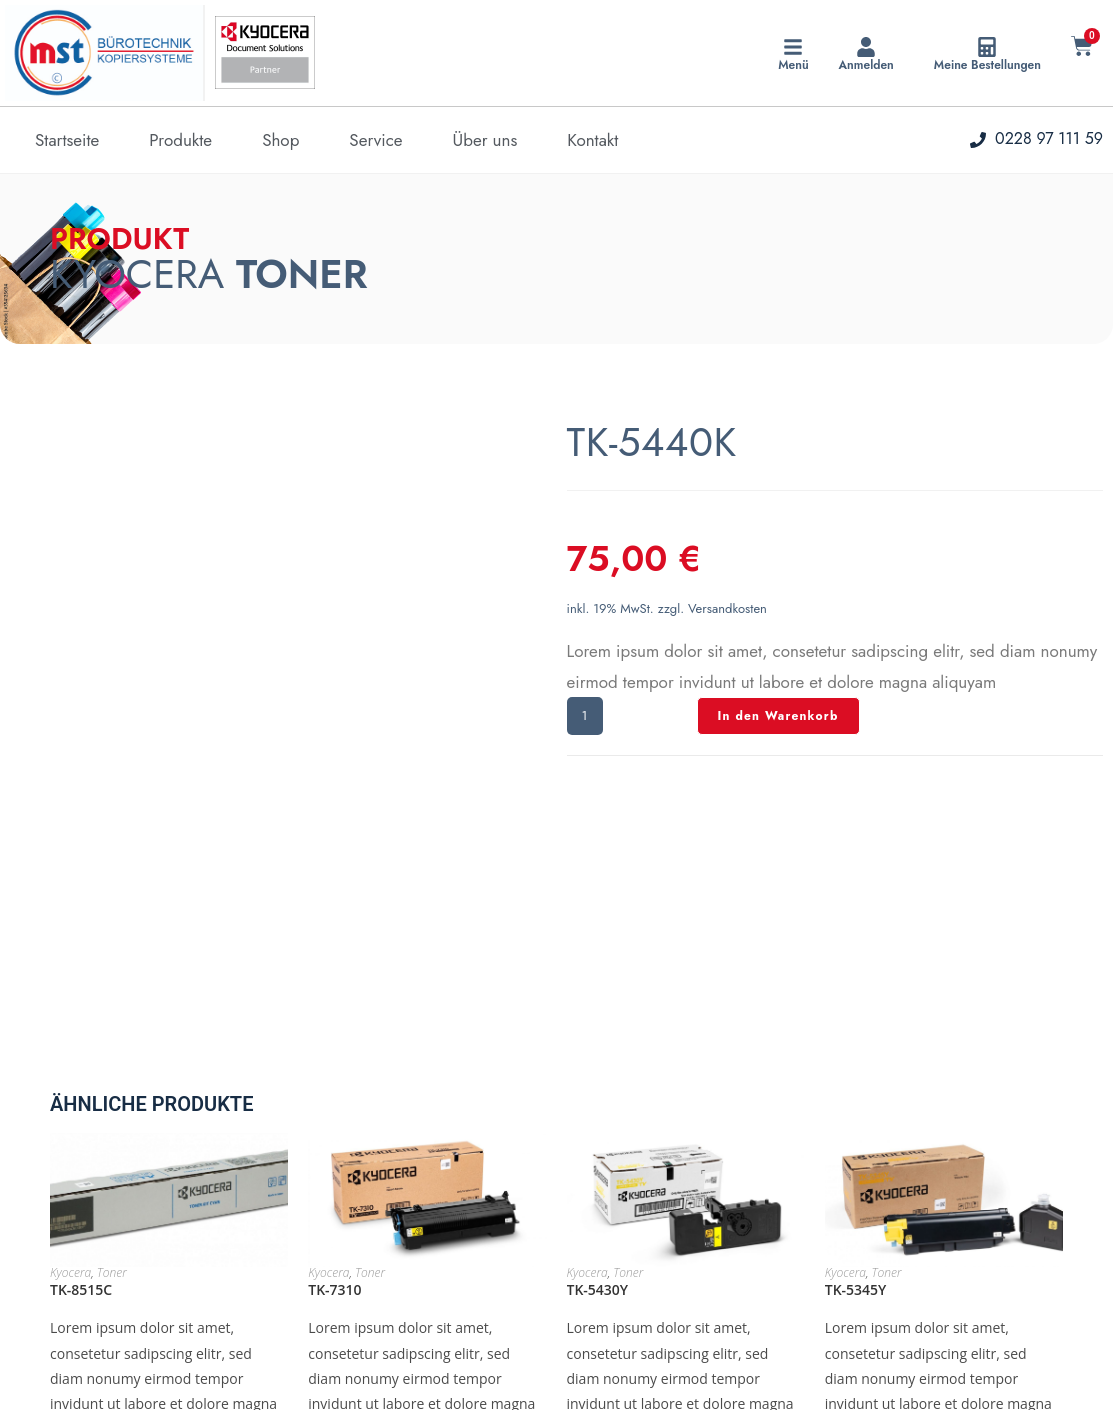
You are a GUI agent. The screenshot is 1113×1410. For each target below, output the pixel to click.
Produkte (180, 140)
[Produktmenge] (585, 716)
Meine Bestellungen (987, 65)
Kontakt (592, 140)
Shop (280, 140)
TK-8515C (81, 1096)
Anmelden (866, 65)
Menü (793, 65)
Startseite (67, 140)
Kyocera (70, 1079)
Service (375, 140)
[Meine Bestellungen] (987, 47)
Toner (112, 1079)
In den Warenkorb (778, 716)
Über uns (485, 140)
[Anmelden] (866, 47)
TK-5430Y (598, 1096)
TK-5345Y (856, 1096)
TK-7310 (334, 1096)
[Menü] (793, 47)
